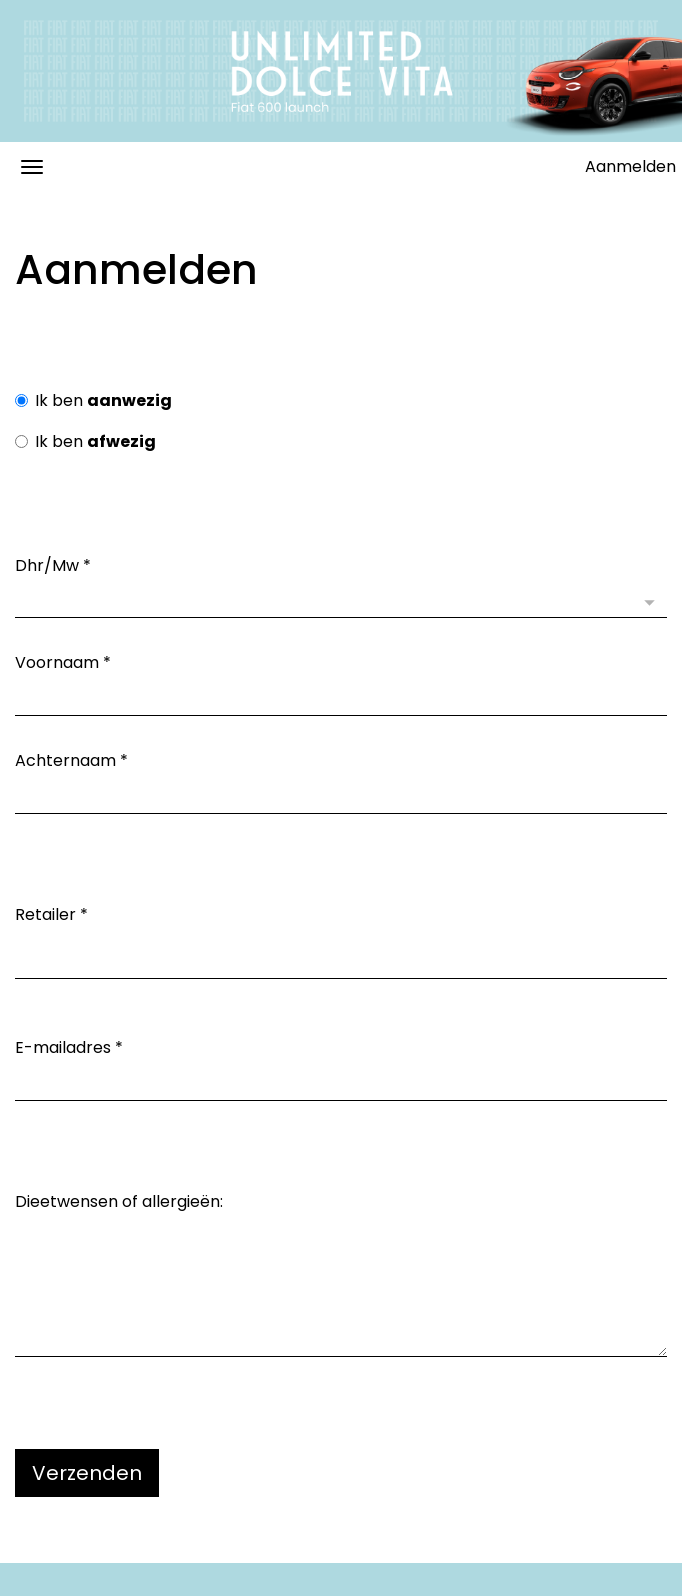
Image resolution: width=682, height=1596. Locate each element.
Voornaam (63, 663)
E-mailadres (69, 1048)
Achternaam (71, 761)
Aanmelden (630, 166)
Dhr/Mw (53, 566)
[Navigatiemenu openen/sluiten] (32, 167)
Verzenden (87, 1473)
